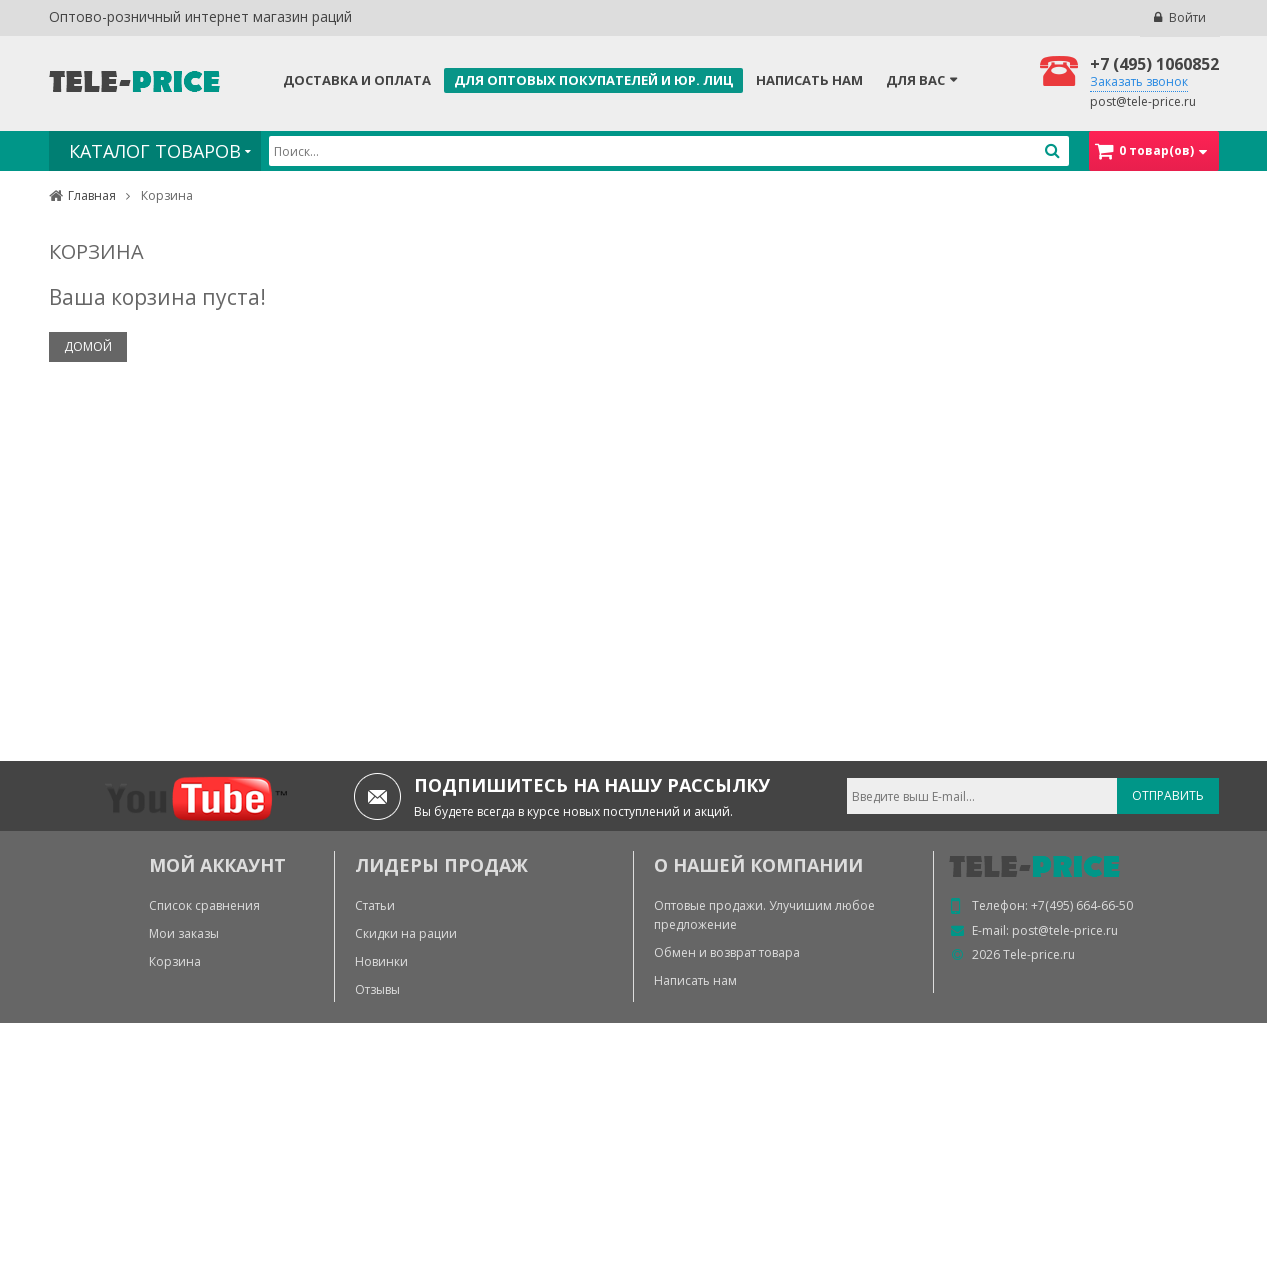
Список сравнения (204, 905)
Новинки (381, 961)
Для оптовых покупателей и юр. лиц (593, 80)
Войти (1187, 17)
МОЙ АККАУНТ (217, 865)
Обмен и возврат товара (727, 952)
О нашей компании (758, 865)
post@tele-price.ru (1143, 101)
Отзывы (377, 989)
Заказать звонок (1139, 81)
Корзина (175, 961)
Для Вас (915, 80)
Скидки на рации (406, 933)
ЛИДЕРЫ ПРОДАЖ (441, 865)
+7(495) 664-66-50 (1082, 905)
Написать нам (809, 80)
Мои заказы (184, 933)
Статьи (375, 905)
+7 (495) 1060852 (1154, 64)
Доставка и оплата (357, 80)
